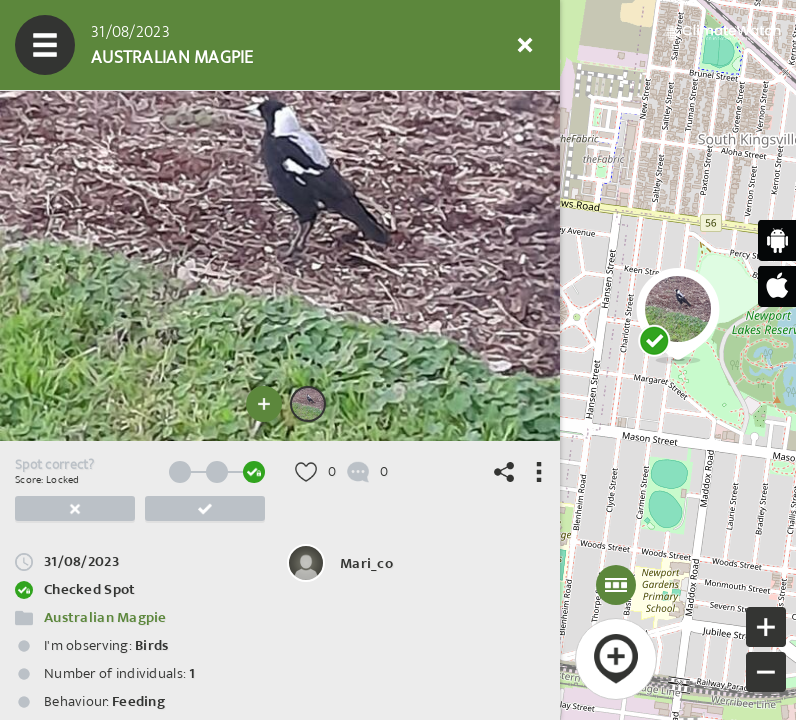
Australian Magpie (105, 617)
